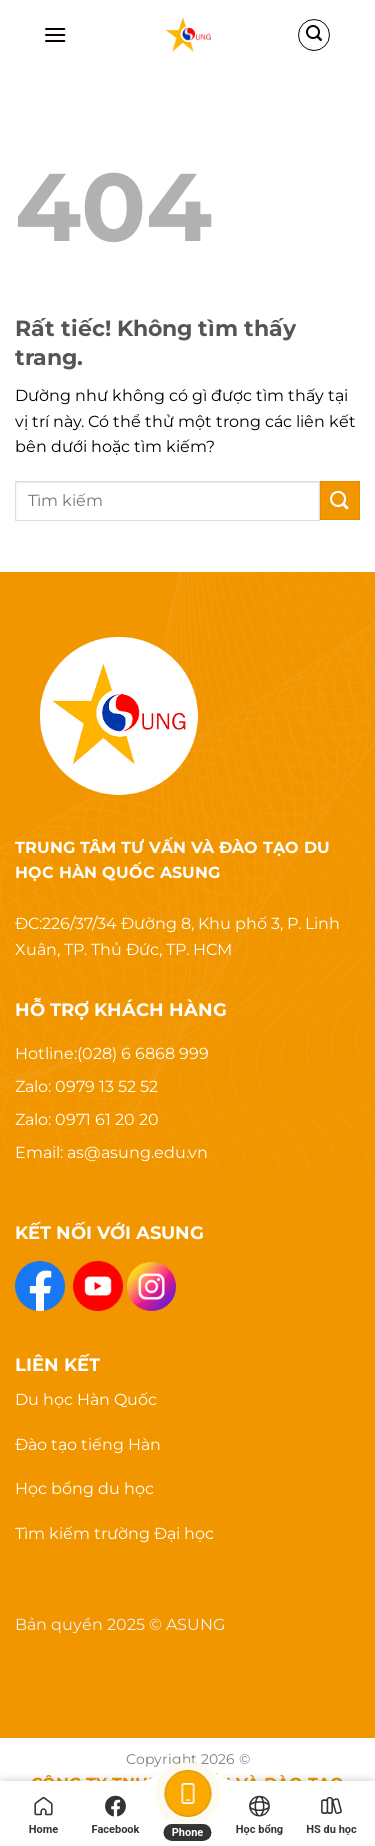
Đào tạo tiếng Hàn (88, 1444)
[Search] (314, 35)
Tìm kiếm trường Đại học (114, 1533)
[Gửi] (340, 500)
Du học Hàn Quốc (86, 1399)
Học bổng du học (84, 1488)
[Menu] (55, 34)
